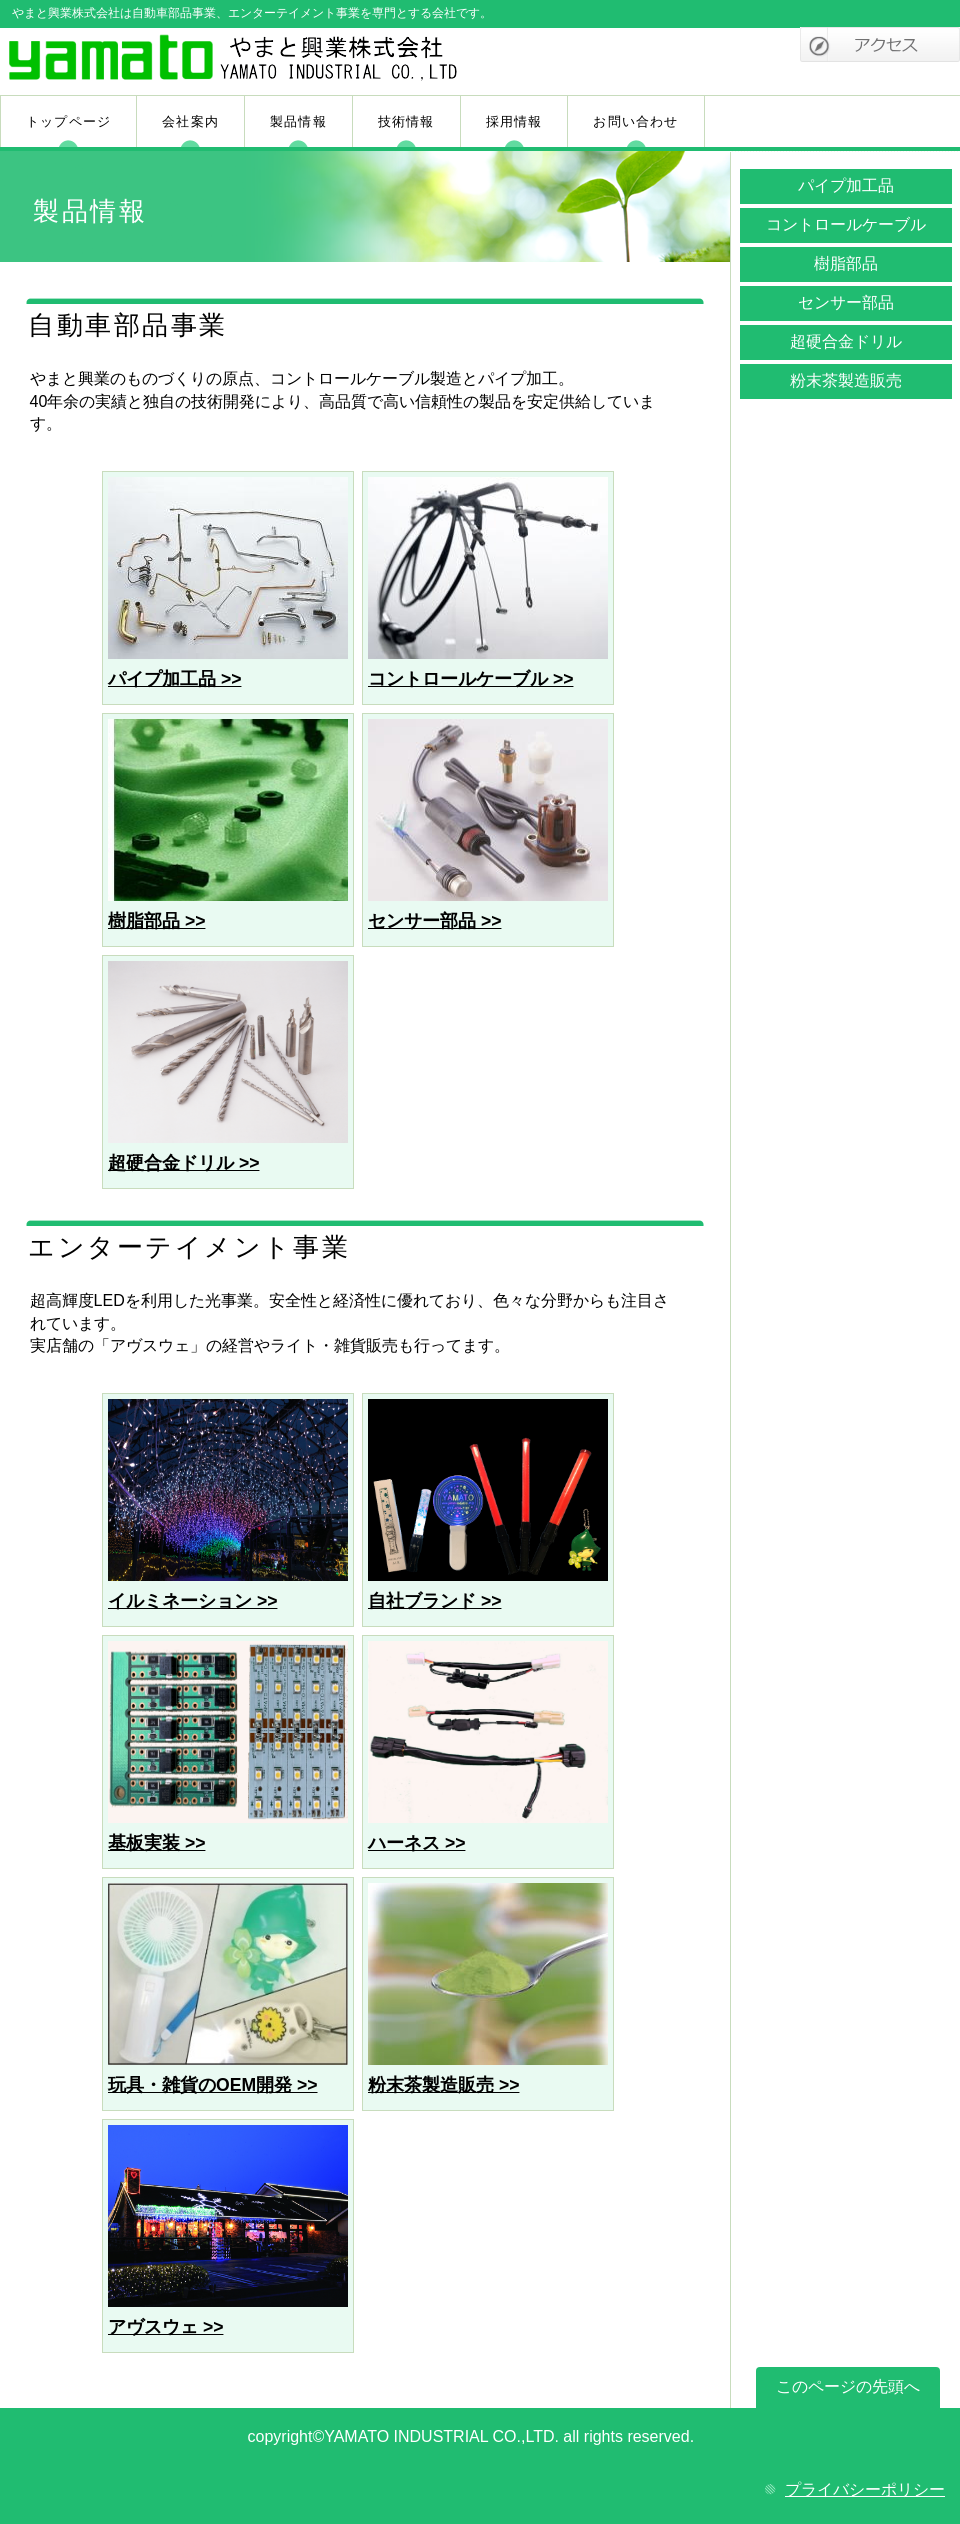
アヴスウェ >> (165, 2327)
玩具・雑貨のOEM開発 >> (213, 2085)
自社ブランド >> (434, 1601)
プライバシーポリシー (865, 2489)
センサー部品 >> (434, 921)
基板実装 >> (156, 1843)
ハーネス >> (416, 1843)
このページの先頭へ (848, 2386)
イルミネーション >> (192, 1601)
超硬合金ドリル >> (183, 1163)
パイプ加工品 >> (174, 679)
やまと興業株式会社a (237, 64)
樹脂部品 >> (156, 921)
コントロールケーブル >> (470, 679)
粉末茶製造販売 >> (443, 2085)
